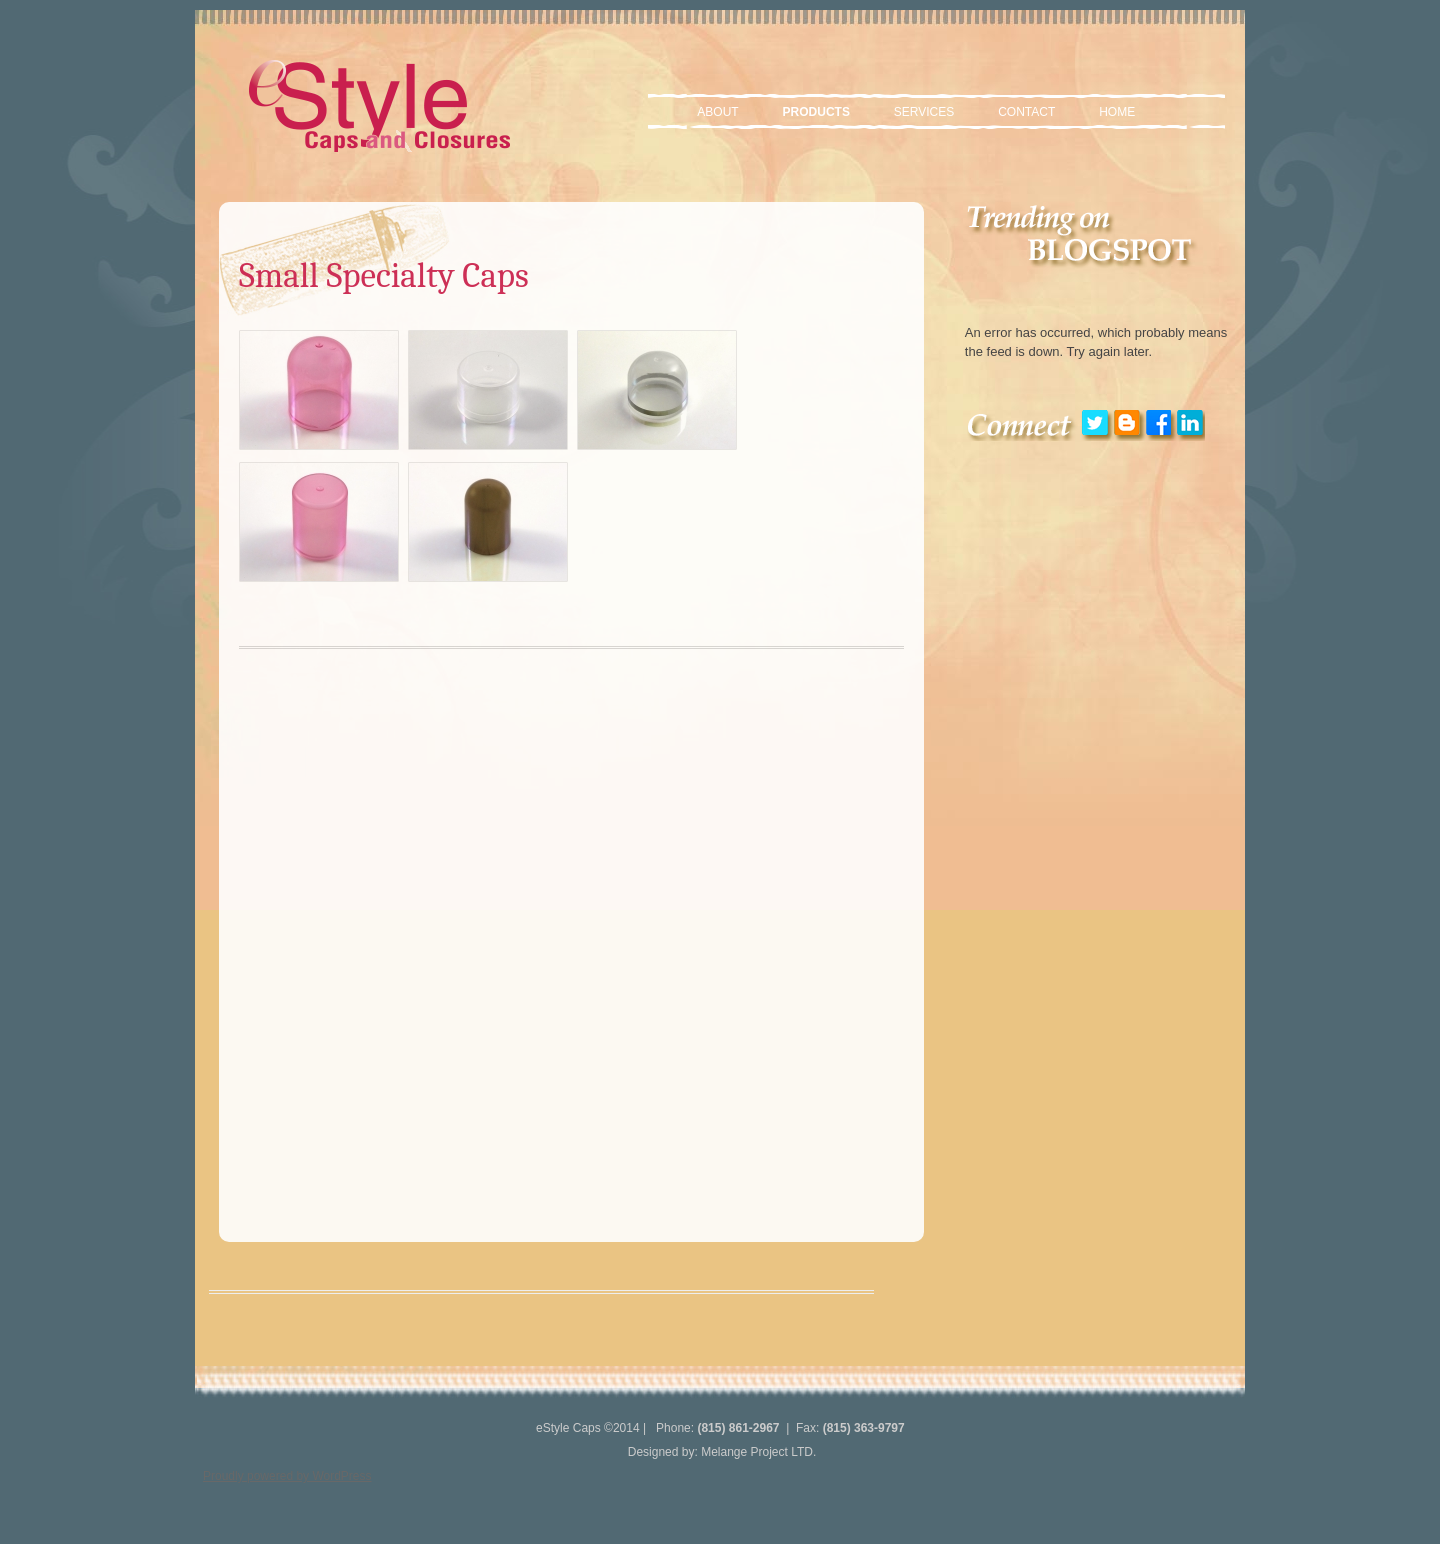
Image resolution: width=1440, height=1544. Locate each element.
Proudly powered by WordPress (287, 1476)
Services (924, 112)
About (717, 112)
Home (1117, 112)
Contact (1026, 112)
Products (816, 112)
